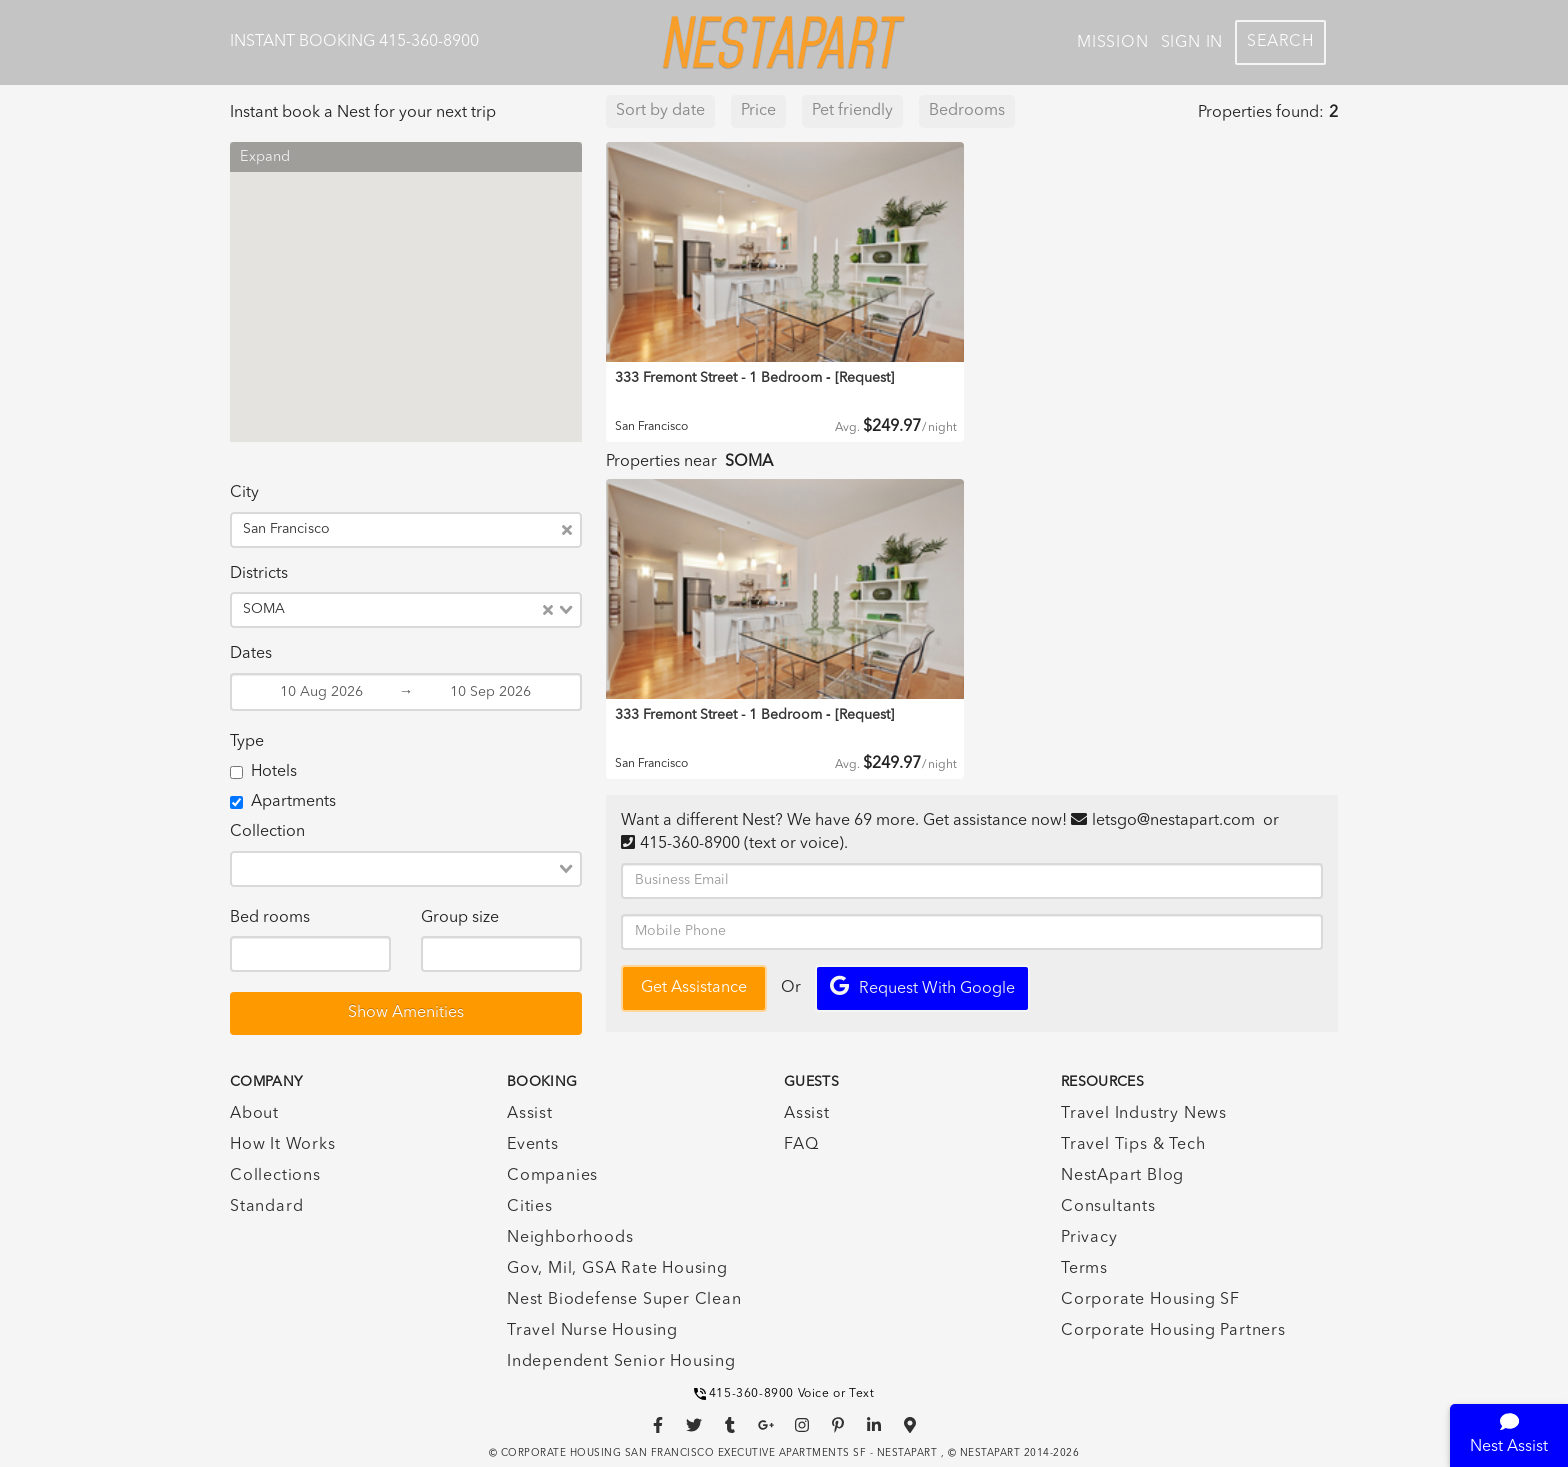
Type (247, 742)
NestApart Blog (1122, 1176)
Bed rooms (270, 918)
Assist (530, 1114)
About (254, 1114)
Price (758, 111)
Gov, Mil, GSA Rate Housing (617, 1269)
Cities (530, 1207)
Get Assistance (694, 988)
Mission (1113, 43)
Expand (265, 157)
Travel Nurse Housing (592, 1331)
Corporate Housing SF (1150, 1300)
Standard (266, 1207)
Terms (1084, 1269)
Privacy (1089, 1238)
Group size (460, 918)
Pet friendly (852, 111)
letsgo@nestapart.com (1173, 821)
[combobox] (449, 530)
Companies (552, 1176)
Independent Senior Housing (621, 1362)
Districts (259, 574)
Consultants (1108, 1207)
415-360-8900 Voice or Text (784, 1394)
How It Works (283, 1145)
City (244, 493)
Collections (275, 1176)
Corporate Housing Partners (1173, 1331)
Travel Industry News (1144, 1114)
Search (1280, 42)
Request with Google (922, 986)
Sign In (1192, 43)
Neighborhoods (570, 1238)
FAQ (801, 1145)
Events (533, 1145)
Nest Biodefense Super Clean (624, 1300)
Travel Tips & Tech (1133, 1145)
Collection (267, 832)
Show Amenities (406, 1013)
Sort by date (660, 111)
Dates (251, 654)
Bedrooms (967, 111)
